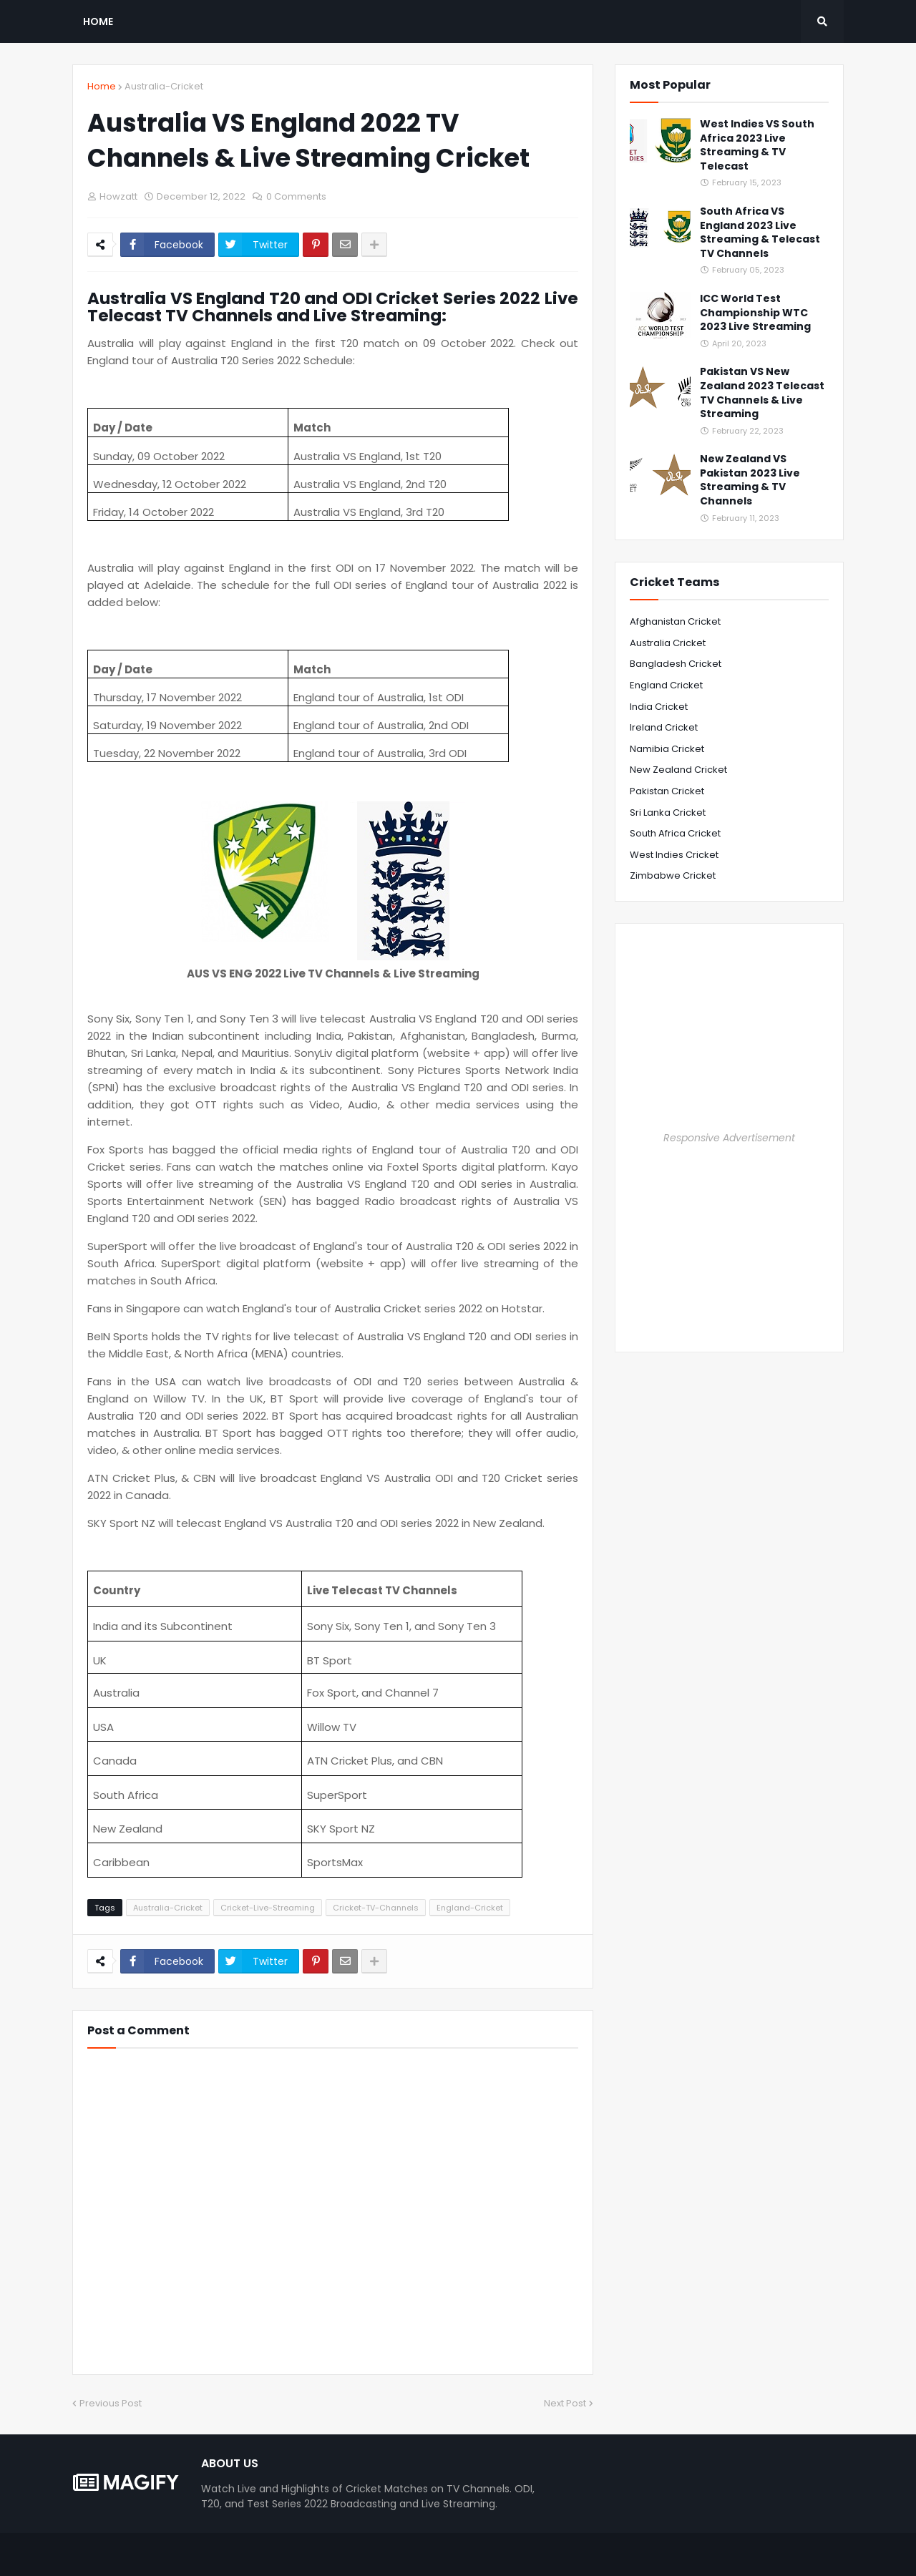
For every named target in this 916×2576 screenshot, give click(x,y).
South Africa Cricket (675, 833)
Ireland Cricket (664, 727)
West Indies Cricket (674, 855)
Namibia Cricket (667, 749)
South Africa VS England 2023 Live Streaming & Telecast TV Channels (760, 232)
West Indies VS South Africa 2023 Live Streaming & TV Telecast (757, 145)
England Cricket (666, 685)
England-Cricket (470, 1907)
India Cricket (659, 706)
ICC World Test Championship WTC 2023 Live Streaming (755, 312)
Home (101, 86)
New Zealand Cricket (678, 769)
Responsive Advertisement (729, 1138)
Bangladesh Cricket (675, 663)
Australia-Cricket (164, 86)
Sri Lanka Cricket (668, 812)
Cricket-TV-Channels (376, 1907)
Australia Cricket (668, 643)
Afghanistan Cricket (675, 621)
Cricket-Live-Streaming (267, 1907)
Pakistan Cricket (667, 791)
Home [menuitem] (98, 21)
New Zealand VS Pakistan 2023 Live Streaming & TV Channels (750, 480)
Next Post (565, 2403)
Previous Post (110, 2403)
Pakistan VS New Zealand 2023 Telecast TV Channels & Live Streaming (762, 393)
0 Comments (296, 196)
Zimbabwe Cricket (673, 875)
